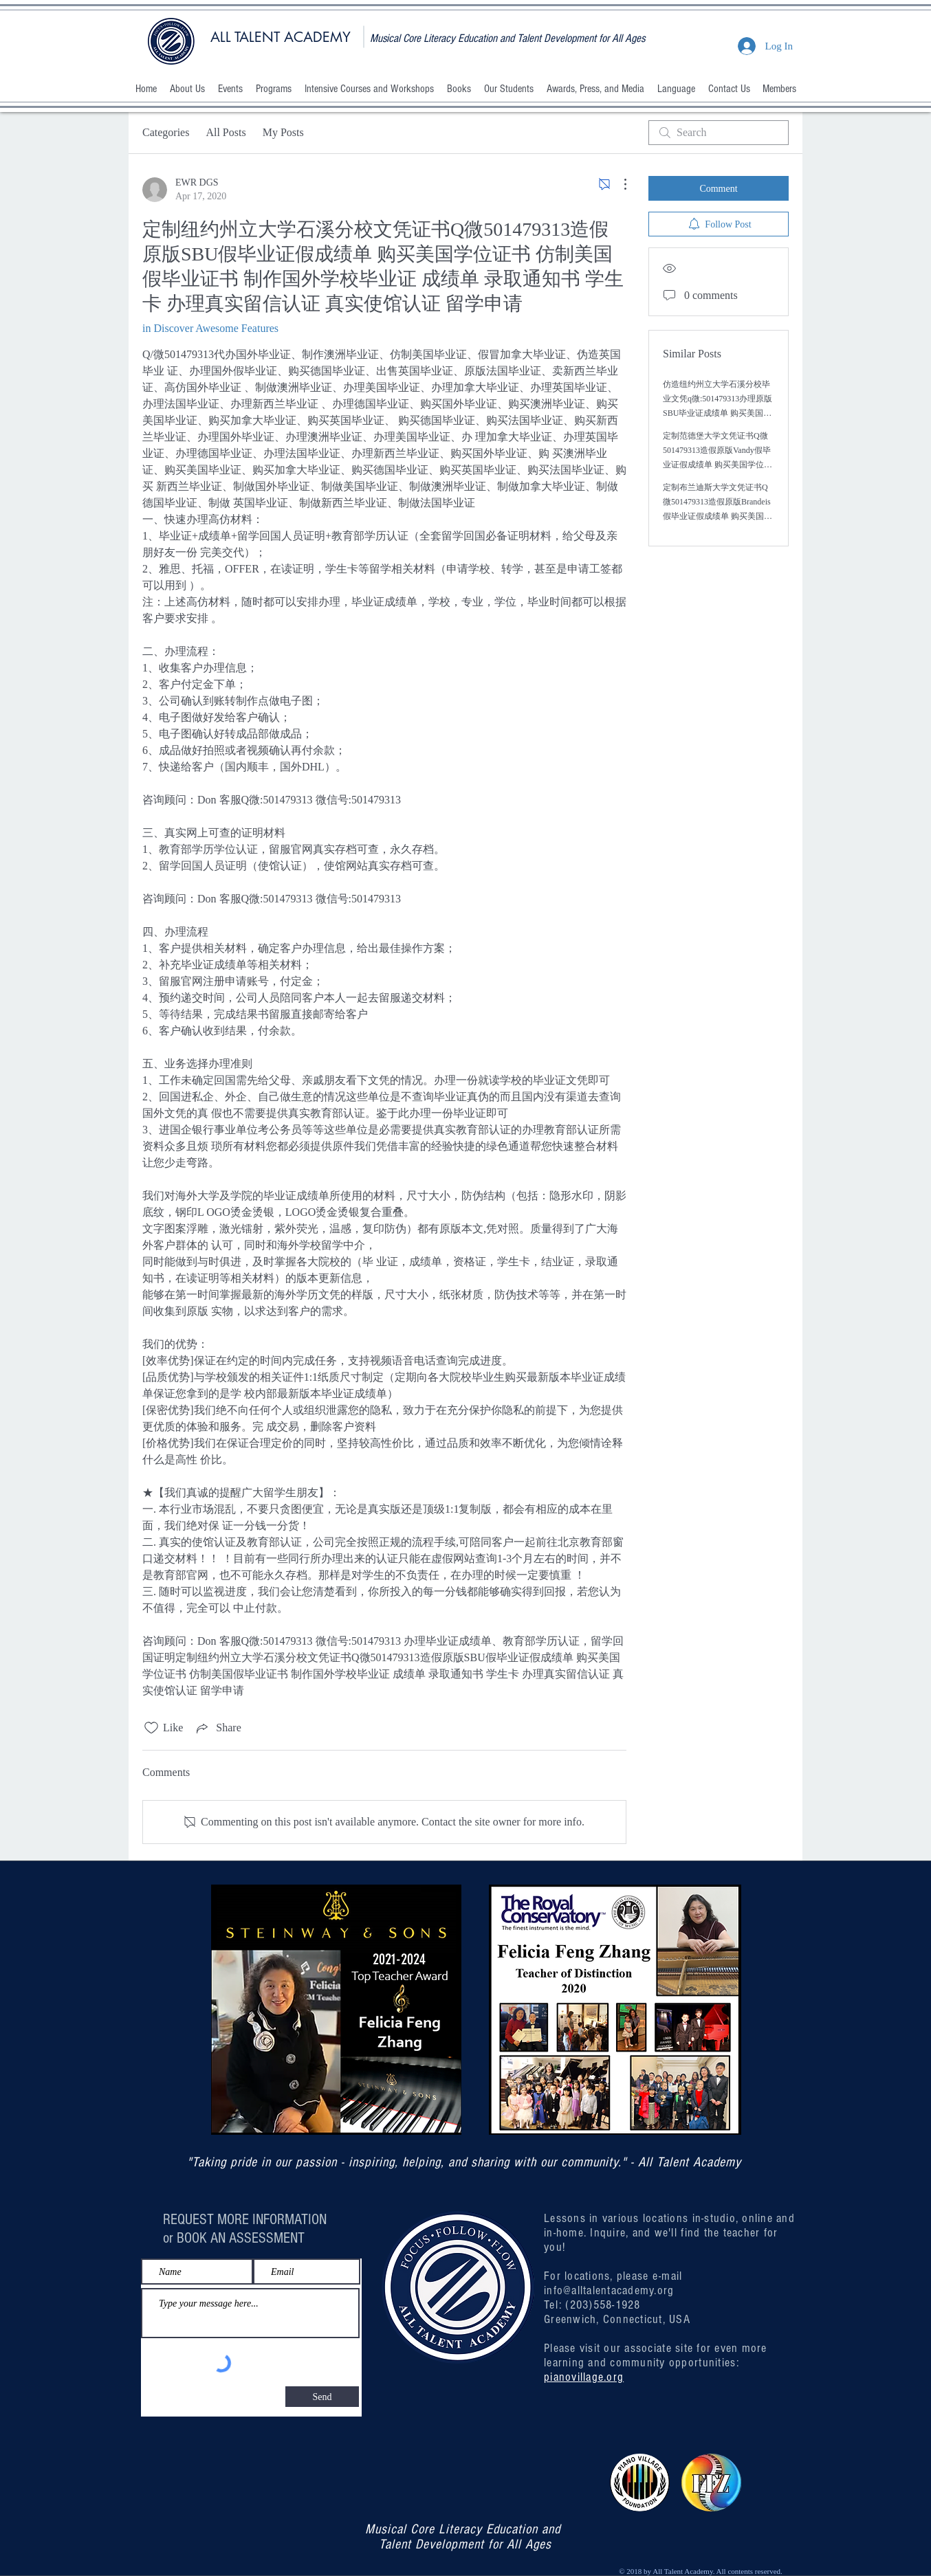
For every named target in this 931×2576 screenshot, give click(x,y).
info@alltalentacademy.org (609, 2290)
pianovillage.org (584, 2377)
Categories (165, 132)
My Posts (283, 132)
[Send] (322, 2396)
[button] (187, 89)
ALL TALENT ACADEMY (280, 37)
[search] (718, 132)
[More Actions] (618, 184)
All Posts (225, 132)
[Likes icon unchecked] (151, 1728)
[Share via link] (217, 1728)
